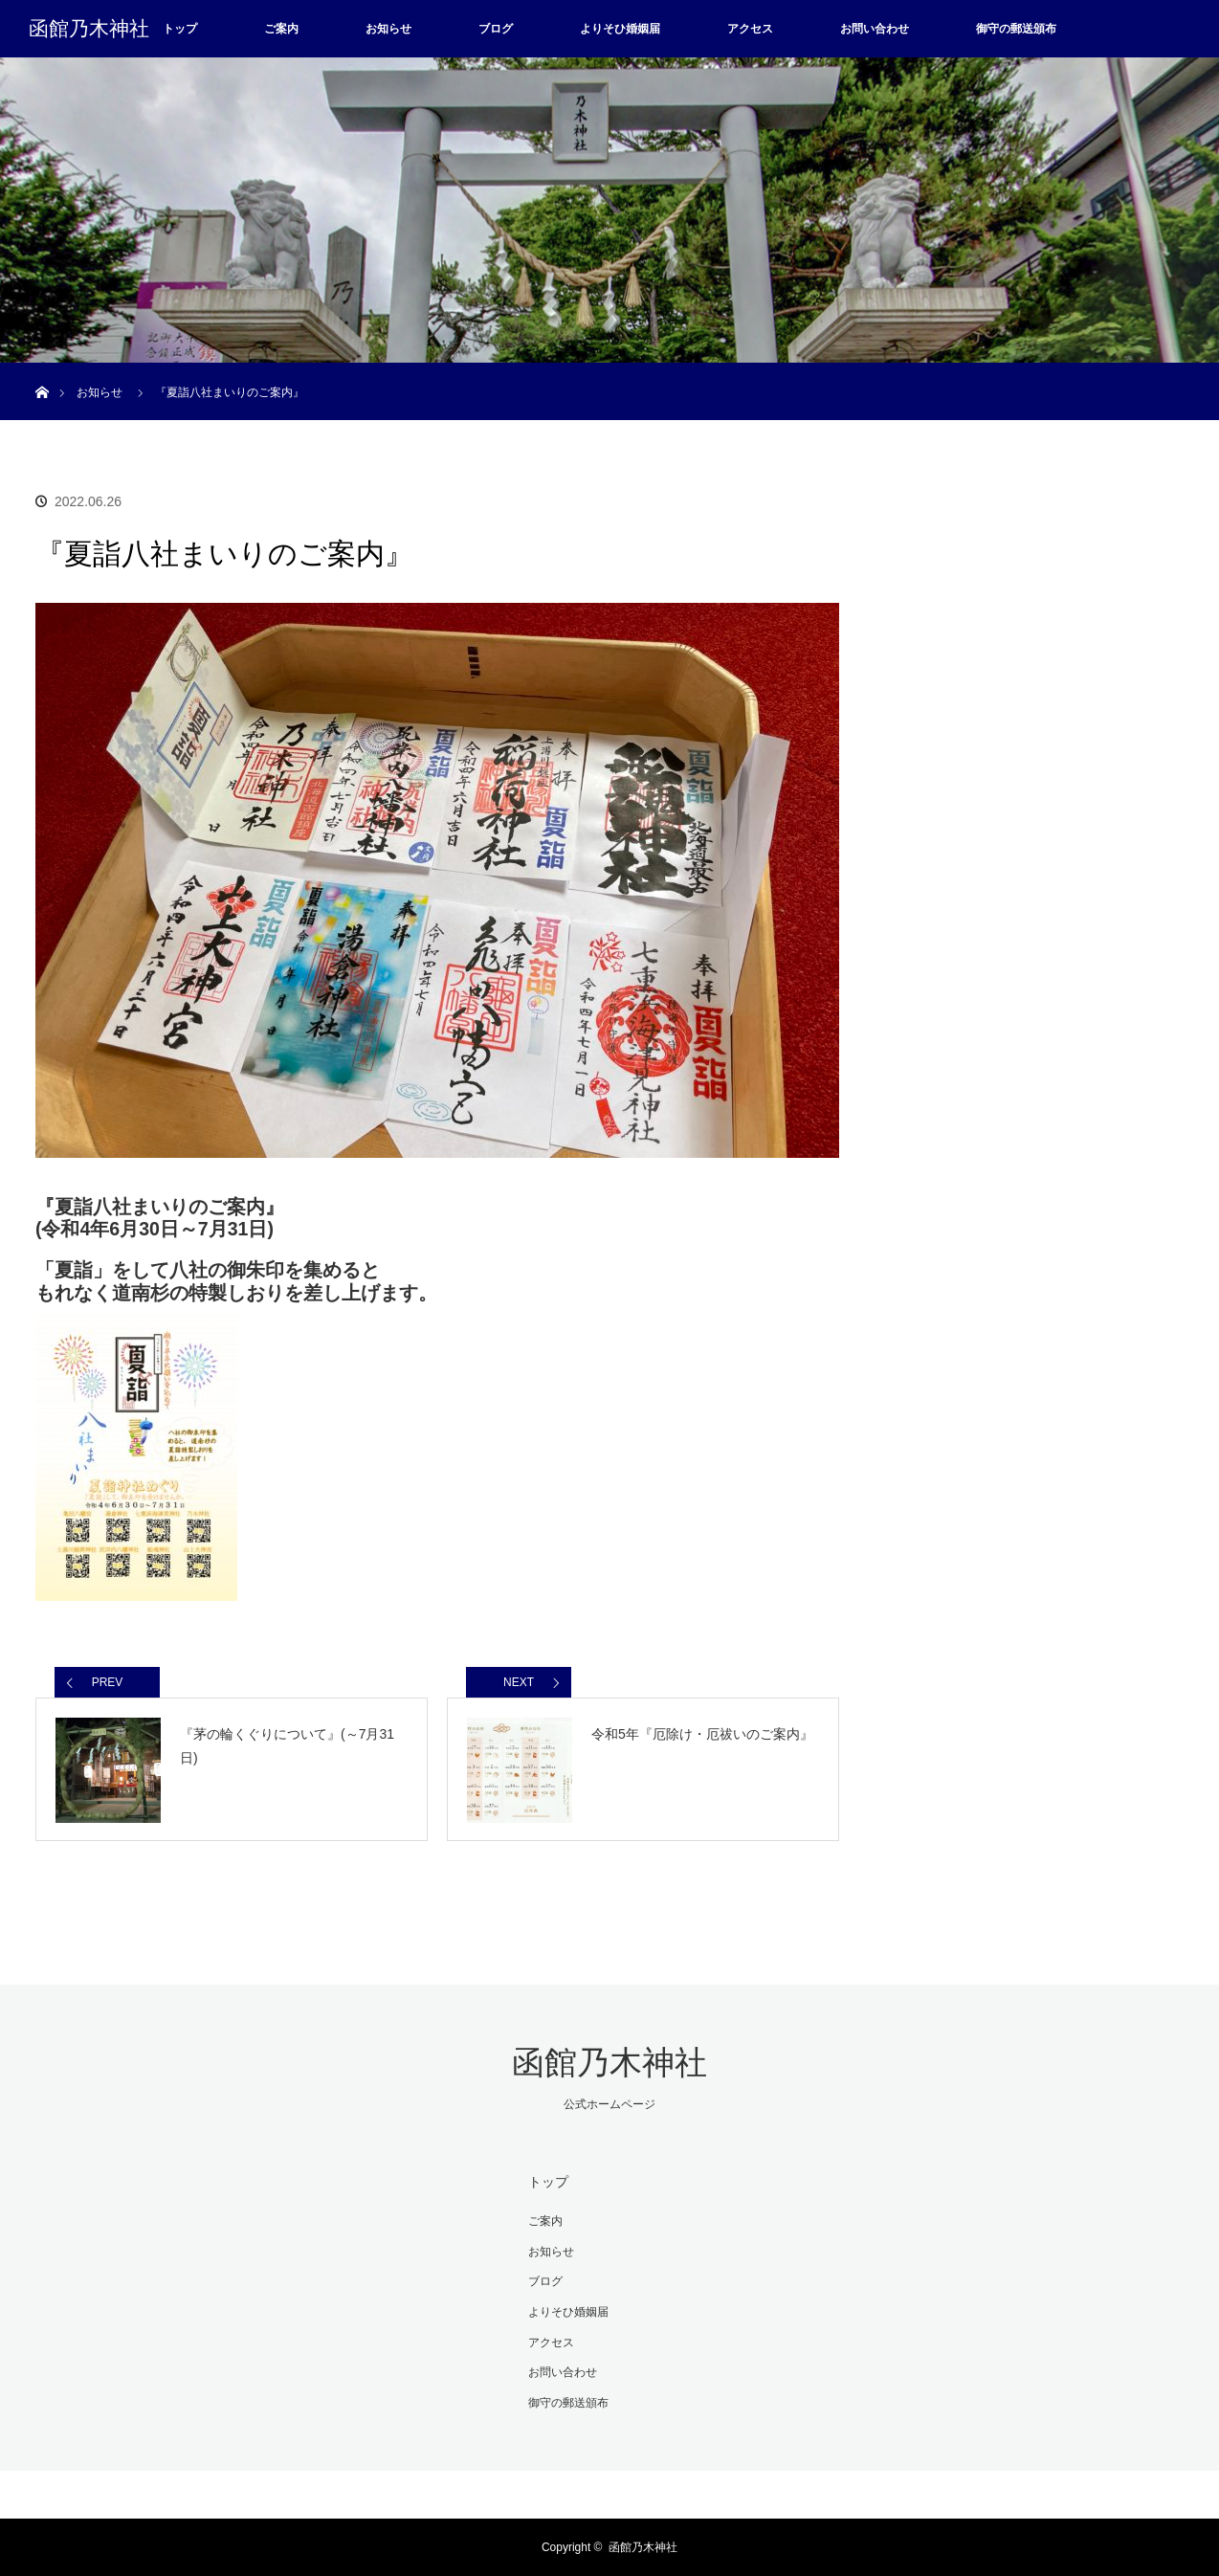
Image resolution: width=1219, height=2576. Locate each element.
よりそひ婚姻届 (620, 28)
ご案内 (281, 28)
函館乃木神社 (89, 28)
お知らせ (388, 28)
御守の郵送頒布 (1016, 28)
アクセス (750, 28)
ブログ (495, 28)
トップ (180, 28)
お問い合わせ (874, 28)
